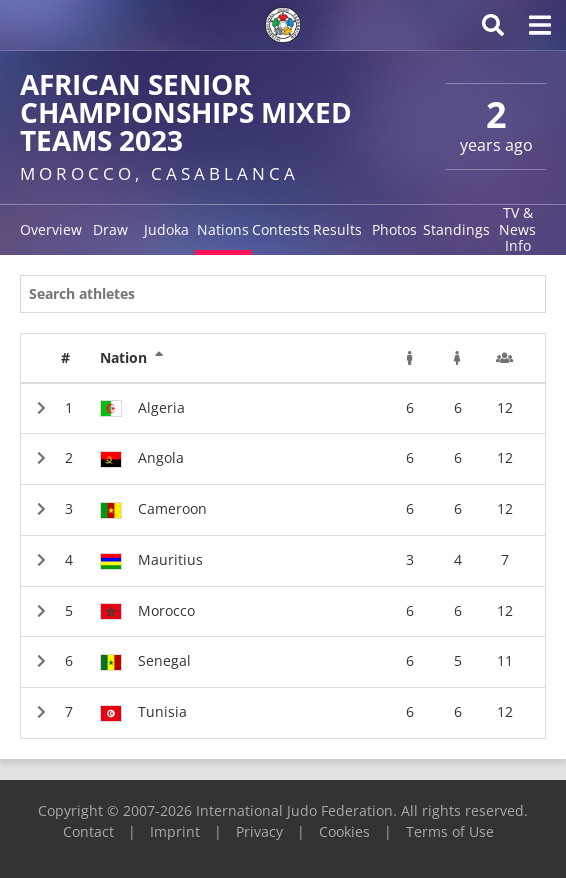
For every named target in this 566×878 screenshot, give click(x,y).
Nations (223, 229)
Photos (394, 229)
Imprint (175, 831)
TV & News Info (517, 230)
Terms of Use (450, 831)
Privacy (259, 831)
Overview (51, 229)
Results (337, 229)
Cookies (344, 831)
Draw (110, 229)
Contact (88, 831)
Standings (456, 229)
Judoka (166, 229)
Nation (132, 358)
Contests (281, 229)
